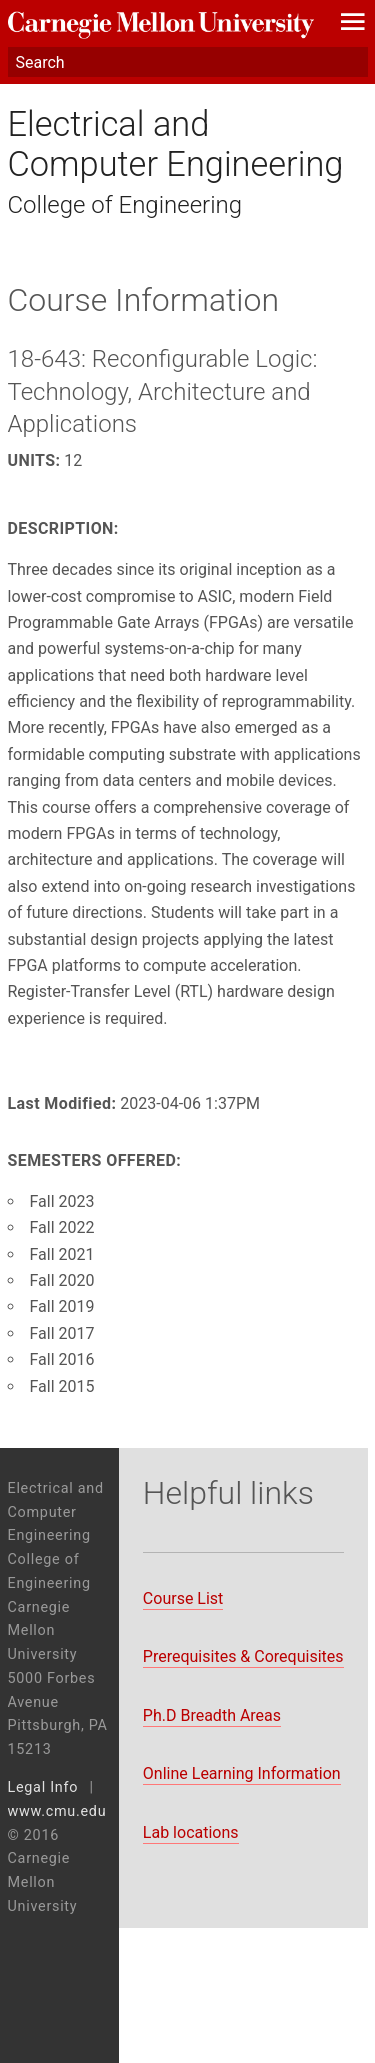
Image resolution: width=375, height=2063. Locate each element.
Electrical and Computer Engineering (176, 144)
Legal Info (43, 1787)
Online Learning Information (242, 1773)
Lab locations (191, 1832)
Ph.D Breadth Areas (212, 1715)
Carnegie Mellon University (161, 25)
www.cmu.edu (57, 1811)
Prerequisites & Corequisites (243, 1656)
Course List (183, 1598)
